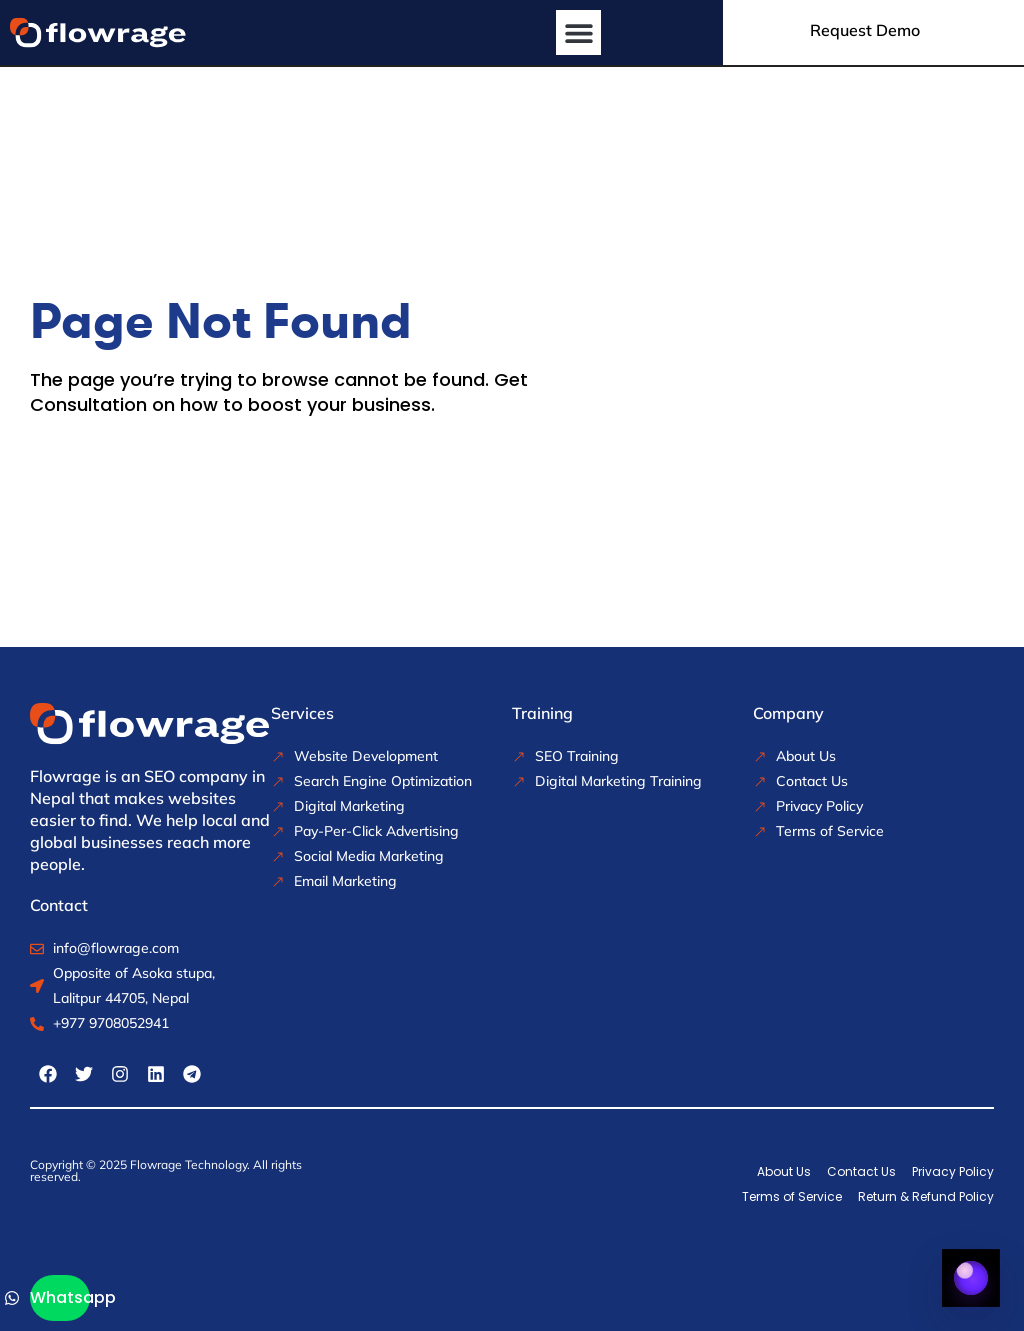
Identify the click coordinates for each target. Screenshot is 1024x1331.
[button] (578, 32)
